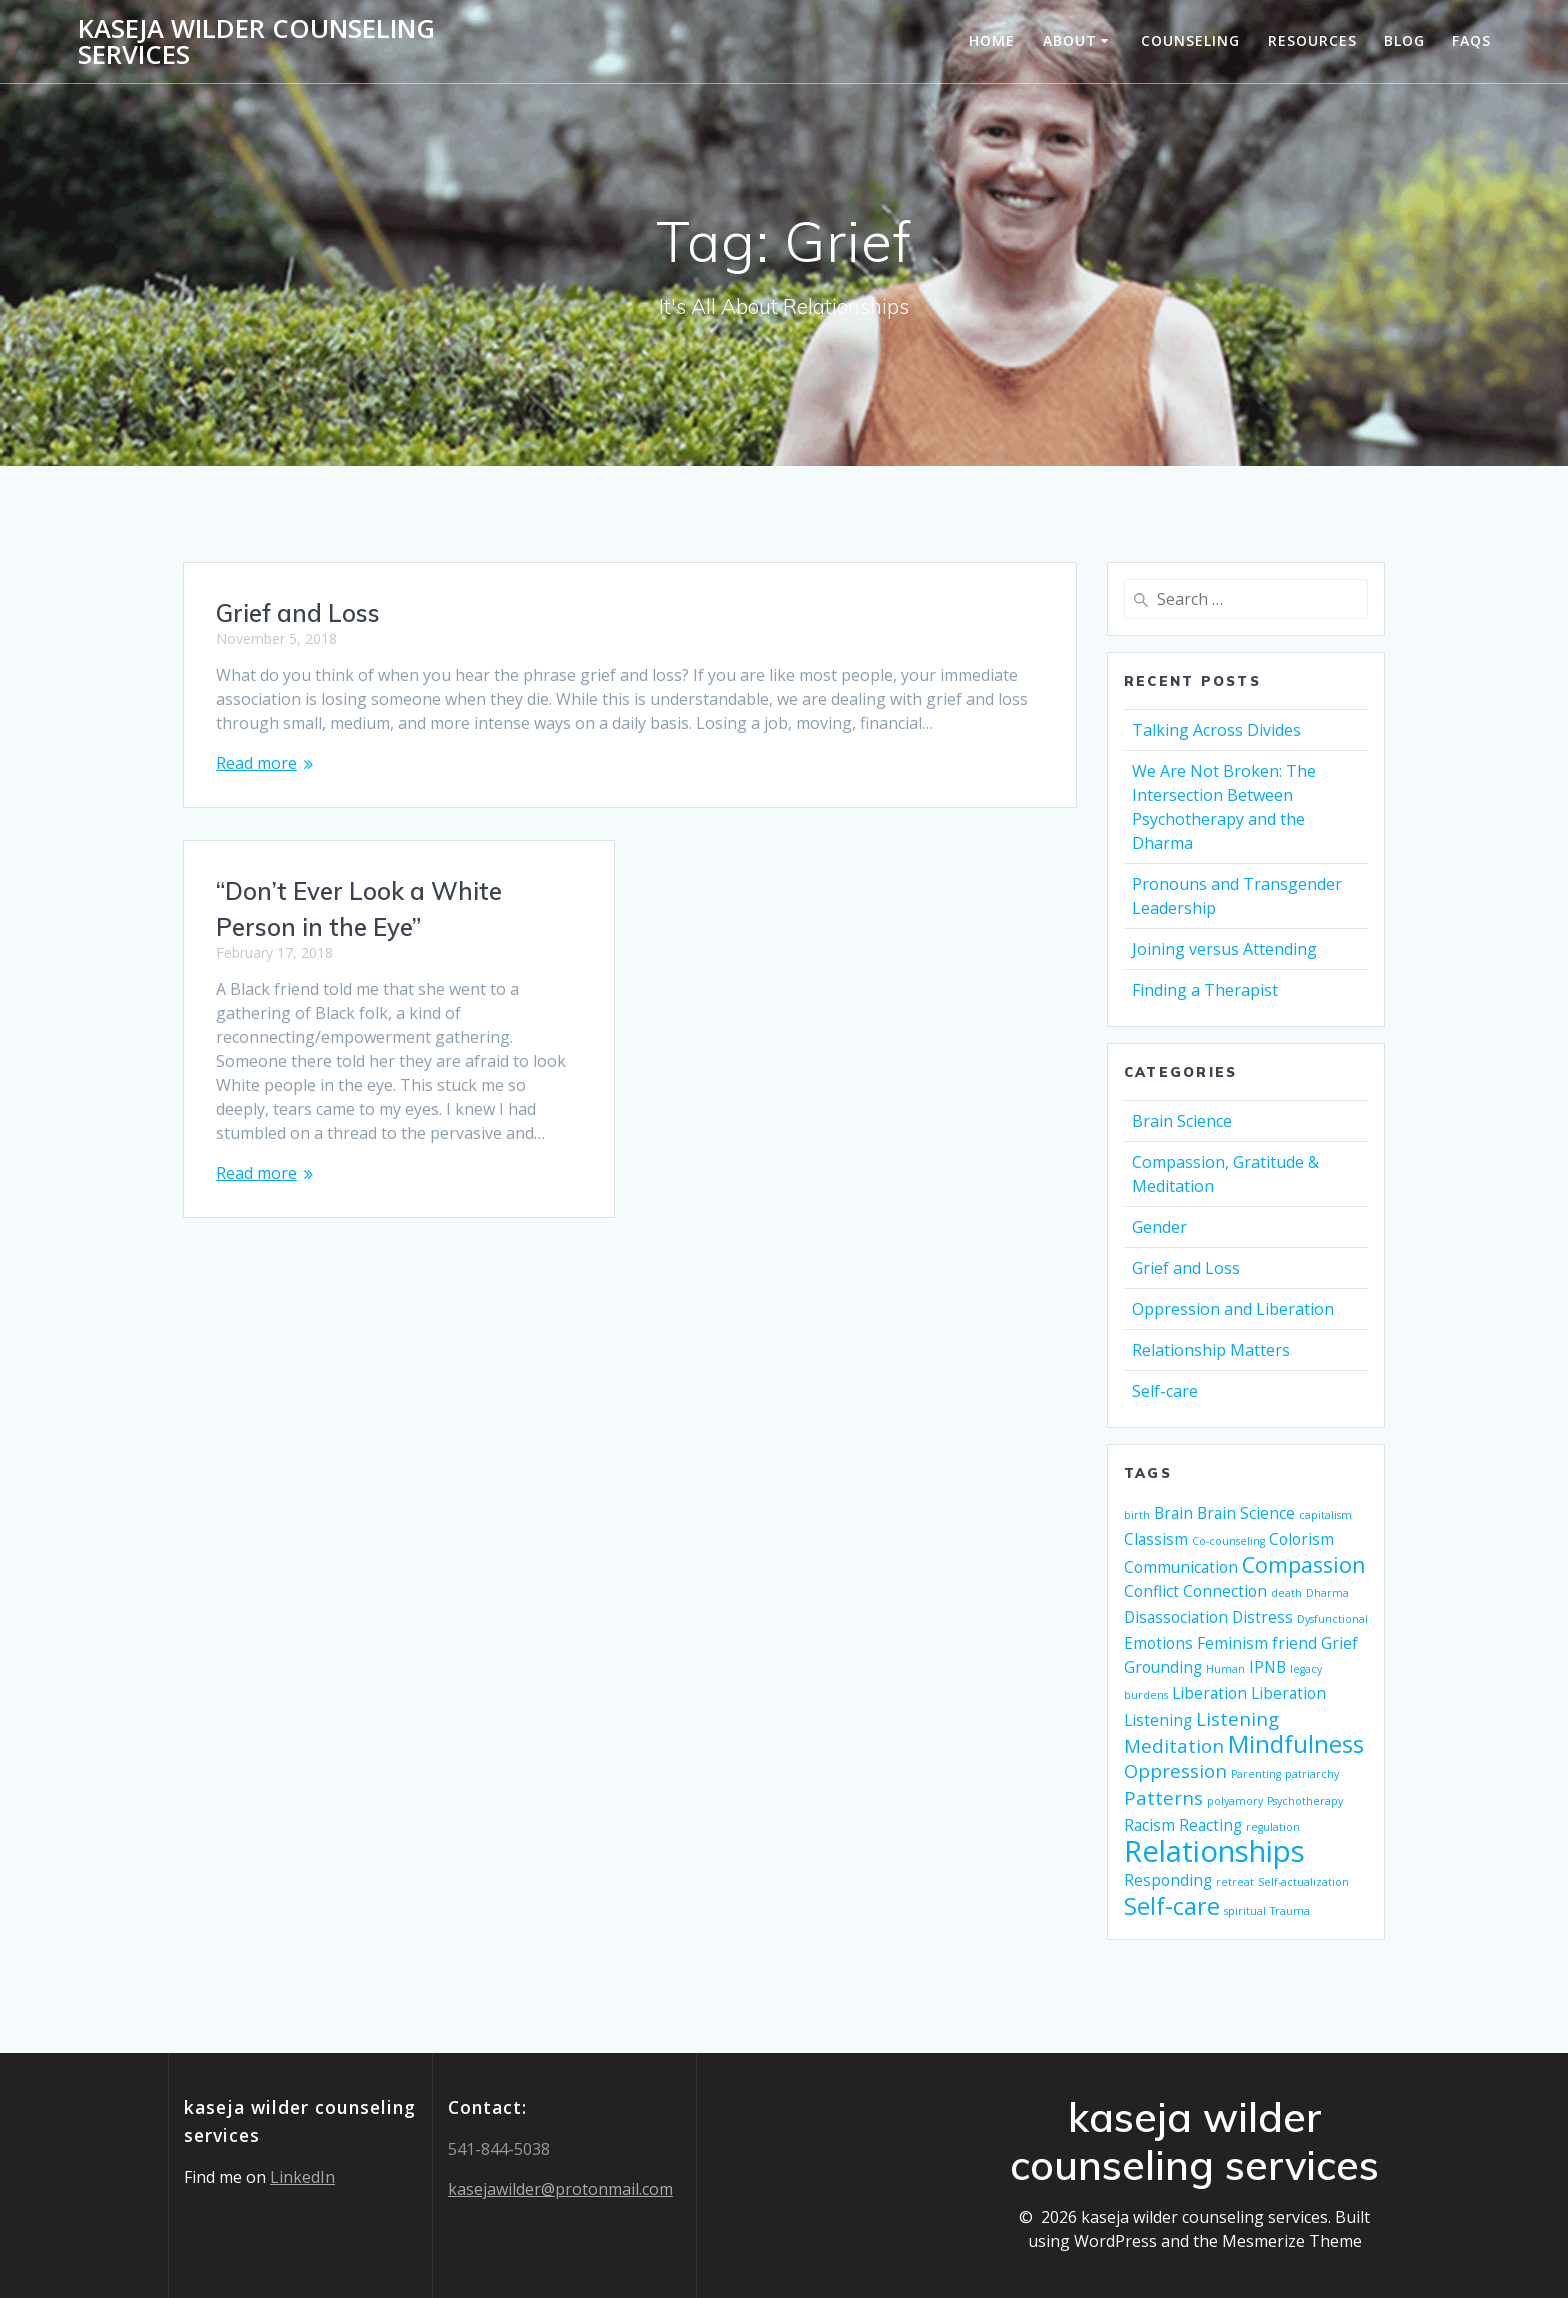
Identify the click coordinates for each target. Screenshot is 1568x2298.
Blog (1404, 40)
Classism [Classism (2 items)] (1156, 1539)
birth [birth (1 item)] (1137, 1515)
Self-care (1165, 1391)
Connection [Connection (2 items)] (1225, 1591)
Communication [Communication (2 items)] (1181, 1567)
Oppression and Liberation (1233, 1309)
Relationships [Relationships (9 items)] (1214, 1851)
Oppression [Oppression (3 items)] (1175, 1770)
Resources (1312, 40)
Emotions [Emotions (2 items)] (1158, 1643)
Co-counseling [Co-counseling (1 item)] (1228, 1541)
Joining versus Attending (1224, 949)
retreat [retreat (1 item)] (1235, 1882)
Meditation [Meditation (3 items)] (1174, 1745)
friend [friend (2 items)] (1294, 1643)
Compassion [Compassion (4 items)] (1304, 1564)
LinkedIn (302, 2177)
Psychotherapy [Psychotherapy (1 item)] (1305, 1801)
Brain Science (1182, 1121)
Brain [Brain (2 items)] (1173, 1513)
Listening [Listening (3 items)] (1237, 1718)
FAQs (1471, 40)
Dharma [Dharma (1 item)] (1327, 1593)
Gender (1159, 1227)
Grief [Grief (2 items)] (1339, 1643)
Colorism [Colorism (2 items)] (1301, 1539)
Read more (256, 763)
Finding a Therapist (1205, 990)
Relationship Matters (1211, 1350)
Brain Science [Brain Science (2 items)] (1246, 1513)
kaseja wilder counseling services (256, 41)
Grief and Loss (298, 613)
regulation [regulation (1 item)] (1273, 1827)
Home (992, 40)
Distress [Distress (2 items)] (1262, 1617)
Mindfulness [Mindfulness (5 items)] (1296, 1744)
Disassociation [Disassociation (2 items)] (1176, 1617)
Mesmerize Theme (1292, 2241)
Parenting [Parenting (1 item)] (1256, 1774)
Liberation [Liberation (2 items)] (1209, 1693)
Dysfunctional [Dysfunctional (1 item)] (1332, 1619)
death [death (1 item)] (1286, 1593)
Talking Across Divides (1216, 730)
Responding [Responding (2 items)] (1168, 1880)
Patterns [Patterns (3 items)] (1163, 1797)
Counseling (1190, 40)
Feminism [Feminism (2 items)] (1232, 1643)
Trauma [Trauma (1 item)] (1290, 1911)
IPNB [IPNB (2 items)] (1267, 1667)
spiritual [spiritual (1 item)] (1245, 1911)
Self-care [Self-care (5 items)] (1172, 1906)
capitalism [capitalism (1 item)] (1325, 1515)
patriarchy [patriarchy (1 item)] (1312, 1774)
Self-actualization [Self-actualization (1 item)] (1303, 1882)
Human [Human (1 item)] (1225, 1669)
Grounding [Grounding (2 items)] (1163, 1667)
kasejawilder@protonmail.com (560, 2189)
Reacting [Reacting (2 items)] (1210, 1825)
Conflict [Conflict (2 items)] (1151, 1591)
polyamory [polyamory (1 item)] (1235, 1801)
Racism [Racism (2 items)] (1149, 1825)
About (1070, 40)
